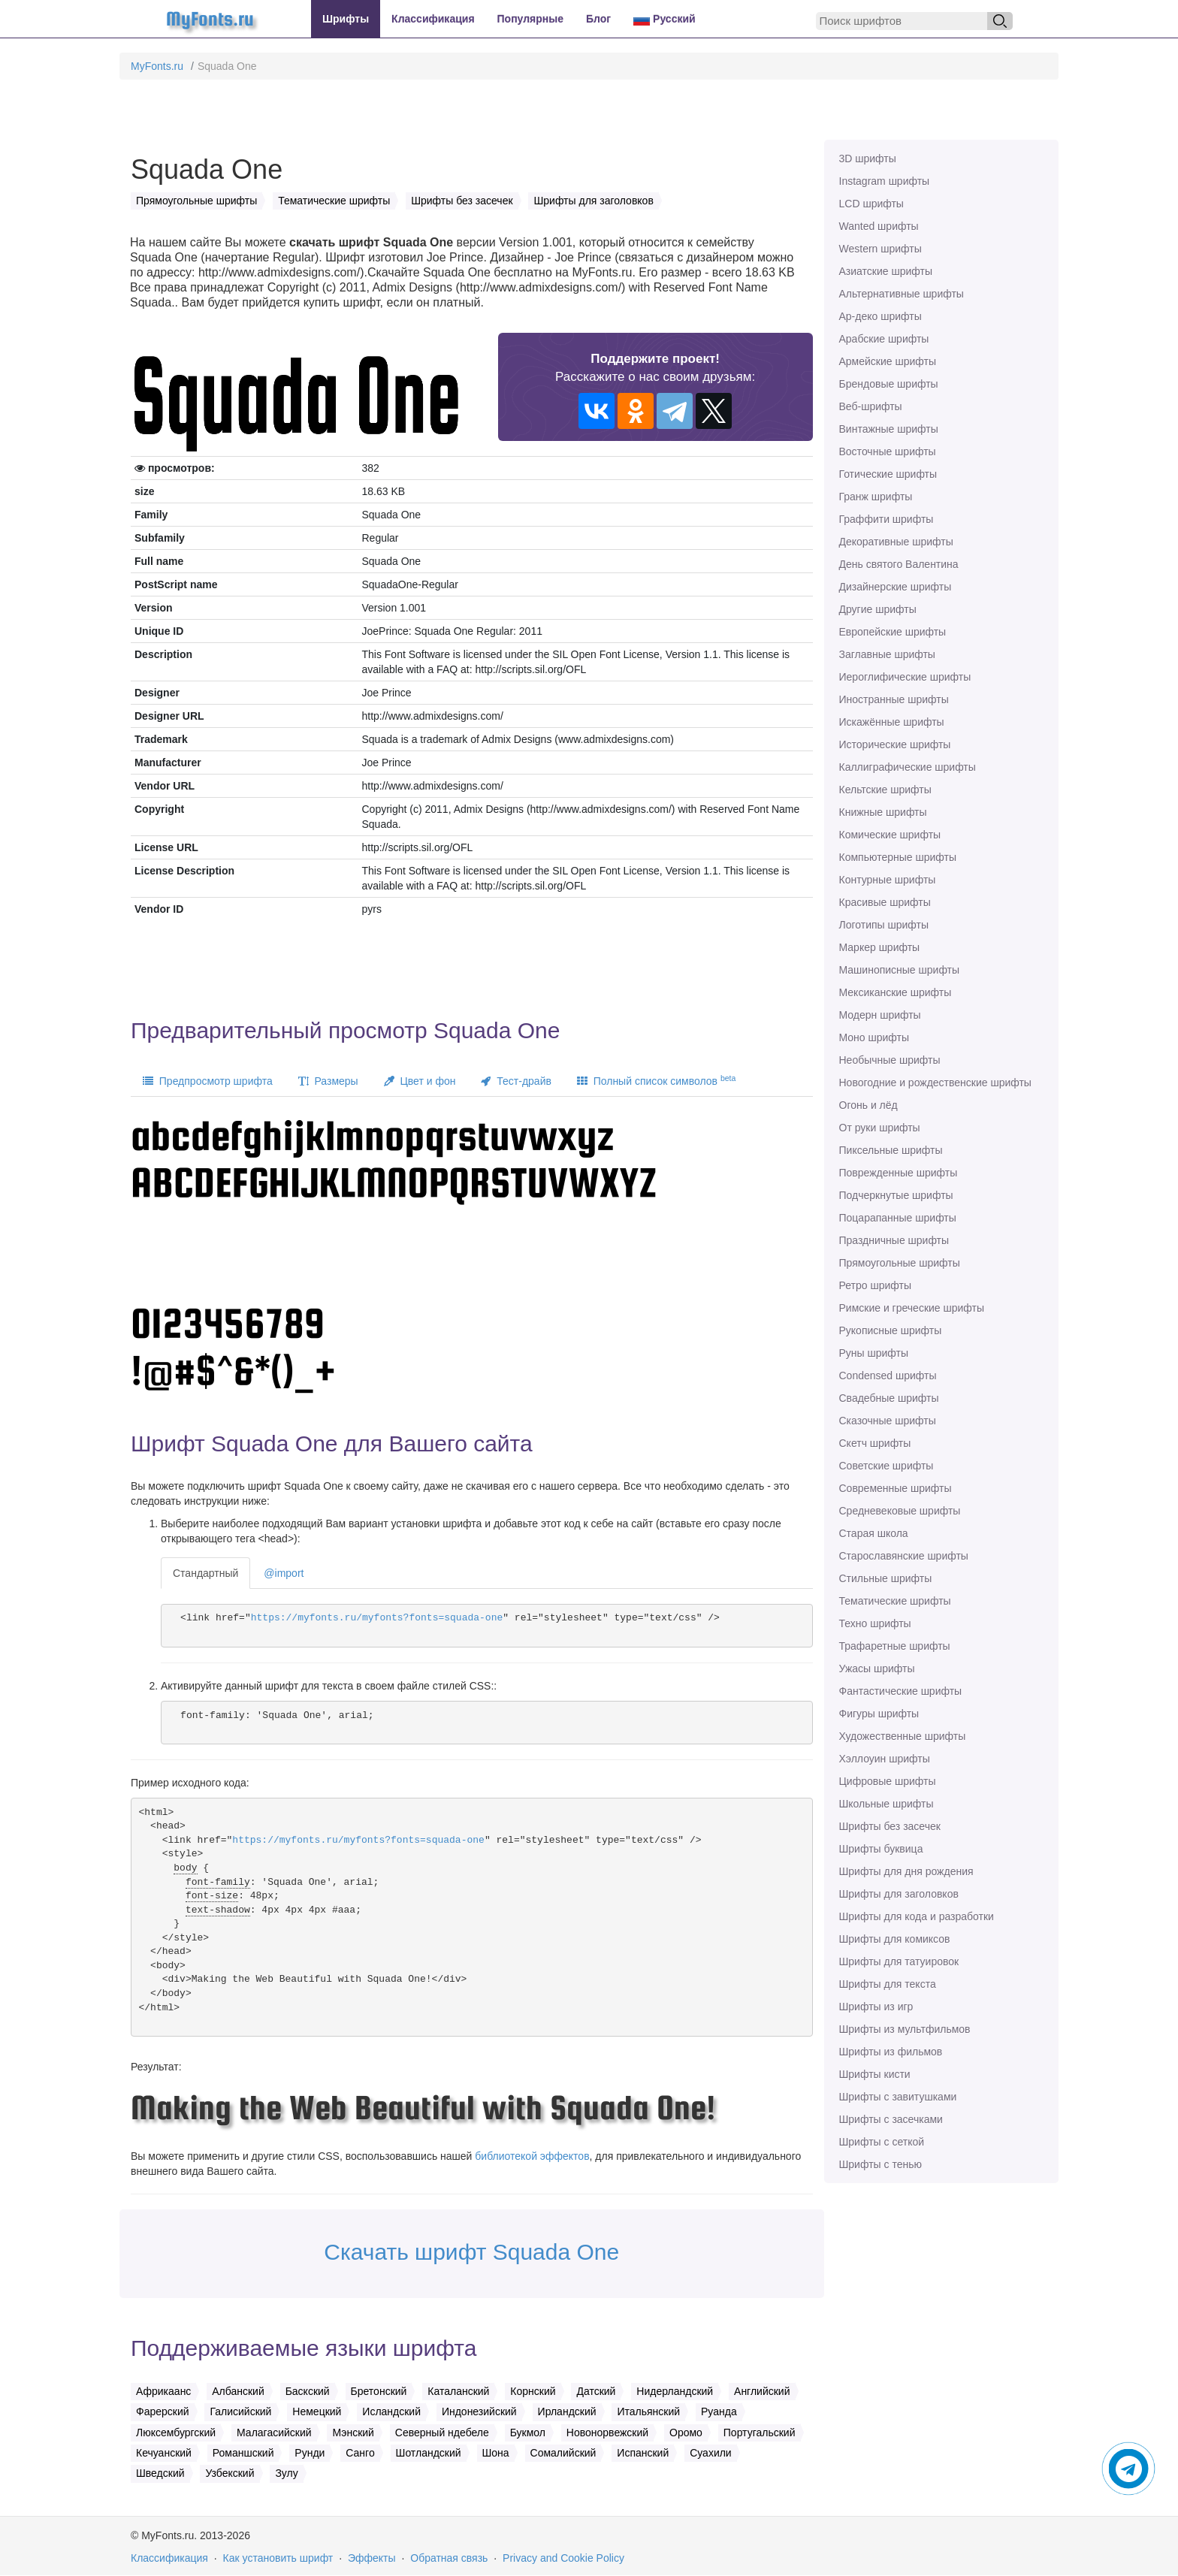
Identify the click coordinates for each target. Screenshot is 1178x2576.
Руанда (719, 2411)
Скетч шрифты (875, 1443)
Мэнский (352, 2433)
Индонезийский (479, 2411)
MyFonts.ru (157, 66)
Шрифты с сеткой (882, 2142)
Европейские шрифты (893, 632)
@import (284, 1573)
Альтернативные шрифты (901, 294)
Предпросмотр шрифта (208, 1081)
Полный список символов (656, 1080)
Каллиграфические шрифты (907, 767)
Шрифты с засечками (891, 2119)
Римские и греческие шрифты (912, 1308)
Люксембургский (176, 2433)
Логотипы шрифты (884, 925)
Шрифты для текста (887, 1984)
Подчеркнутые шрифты (896, 1195)
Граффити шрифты (886, 519)
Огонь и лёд (868, 1105)
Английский (762, 2391)
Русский (664, 19)
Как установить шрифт (278, 2558)
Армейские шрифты (888, 361)
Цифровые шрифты (887, 1781)
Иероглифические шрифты (905, 677)
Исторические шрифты (895, 744)
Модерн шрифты (880, 1015)
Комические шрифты (890, 835)
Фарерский (162, 2411)
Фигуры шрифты (879, 1714)
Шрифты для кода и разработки (916, 1916)
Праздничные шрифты (894, 1240)
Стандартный (205, 1573)
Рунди (309, 2453)
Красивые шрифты (885, 902)
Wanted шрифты (879, 226)
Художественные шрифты (902, 1736)
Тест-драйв (516, 1081)
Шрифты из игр (876, 2007)
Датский (595, 2391)
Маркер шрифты (879, 947)
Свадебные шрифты (889, 1398)
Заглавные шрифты (887, 654)
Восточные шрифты (887, 451)
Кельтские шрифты (885, 790)
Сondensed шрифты (888, 1376)
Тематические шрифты (895, 1601)
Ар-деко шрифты (880, 316)
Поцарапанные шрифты (897, 1218)
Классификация (432, 19)
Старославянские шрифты (903, 1556)
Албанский (238, 2391)
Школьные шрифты (886, 1804)
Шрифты (345, 19)
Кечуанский (164, 2453)
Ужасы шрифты (877, 1668)
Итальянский (648, 2411)
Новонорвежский (607, 2433)
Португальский (759, 2433)
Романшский (243, 2453)
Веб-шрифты (870, 406)
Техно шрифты (875, 1623)
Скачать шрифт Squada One (471, 2251)
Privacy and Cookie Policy (563, 2558)
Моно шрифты (874, 1037)
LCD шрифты (871, 204)
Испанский (643, 2453)
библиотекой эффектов (532, 2156)
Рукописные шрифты (890, 1330)
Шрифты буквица (881, 1849)
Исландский (391, 2411)
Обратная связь (449, 2558)
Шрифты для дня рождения (906, 1871)
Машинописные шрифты (899, 970)
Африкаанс (163, 2391)
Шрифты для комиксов (894, 1939)
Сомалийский (563, 2453)
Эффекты (372, 2558)
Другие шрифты (878, 609)
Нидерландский (674, 2391)
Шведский (160, 2473)
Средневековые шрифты (900, 1511)
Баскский (307, 2391)
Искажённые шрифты (891, 722)
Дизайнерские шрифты (895, 587)
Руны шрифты (874, 1353)
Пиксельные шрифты (891, 1150)
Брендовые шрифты (888, 384)
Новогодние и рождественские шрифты (935, 1083)
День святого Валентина (899, 564)
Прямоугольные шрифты (899, 1263)
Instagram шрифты (884, 181)
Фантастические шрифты (900, 1691)
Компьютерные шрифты (897, 857)
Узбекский (229, 2473)
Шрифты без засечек (890, 1826)
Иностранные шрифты (894, 699)
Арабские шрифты (884, 339)
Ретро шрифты (875, 1285)
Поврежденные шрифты (898, 1173)
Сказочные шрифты (887, 1421)
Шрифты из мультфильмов (905, 2029)
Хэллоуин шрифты (884, 1759)
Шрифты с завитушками (898, 2097)
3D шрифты (867, 159)
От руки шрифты (879, 1128)
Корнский (532, 2391)
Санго (360, 2453)
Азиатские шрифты (885, 271)
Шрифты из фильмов (891, 2052)
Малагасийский (274, 2433)
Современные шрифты (895, 1488)
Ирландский (567, 2411)
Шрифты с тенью (880, 2164)
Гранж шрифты (876, 497)
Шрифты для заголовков (899, 1894)
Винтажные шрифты (888, 429)
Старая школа (873, 1533)
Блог (598, 19)
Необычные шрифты (890, 1060)
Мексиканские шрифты (895, 992)
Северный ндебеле (442, 2433)
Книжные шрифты (883, 812)
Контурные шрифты (887, 880)
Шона (495, 2453)
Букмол (527, 2433)
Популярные (530, 19)
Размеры (328, 1081)
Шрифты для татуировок (899, 1961)
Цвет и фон (420, 1081)
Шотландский (428, 2453)
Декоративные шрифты (896, 542)
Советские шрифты (886, 1466)
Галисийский (240, 2411)
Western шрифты (880, 249)
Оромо (685, 2433)
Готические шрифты (888, 474)
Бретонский (379, 2391)
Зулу (286, 2473)
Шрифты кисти (875, 2074)
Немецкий (316, 2411)
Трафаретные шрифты (894, 1646)
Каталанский (458, 2391)
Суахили (711, 2453)
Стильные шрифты (885, 1578)
